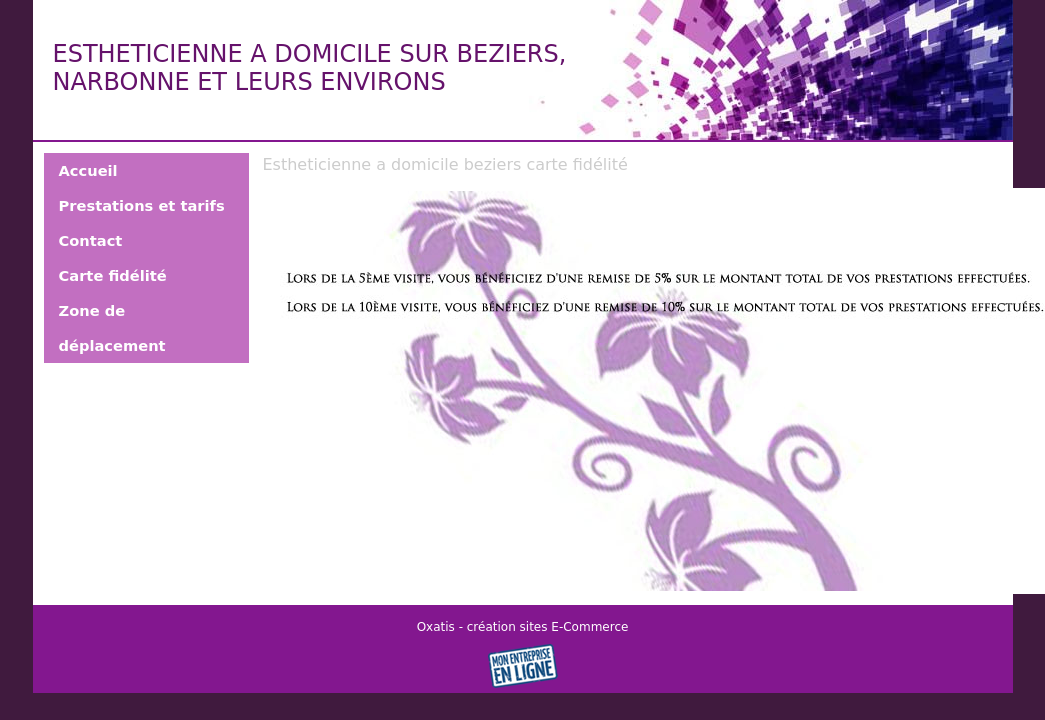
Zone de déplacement (112, 328)
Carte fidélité (113, 275)
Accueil (88, 170)
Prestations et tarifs (142, 205)
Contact (91, 240)
